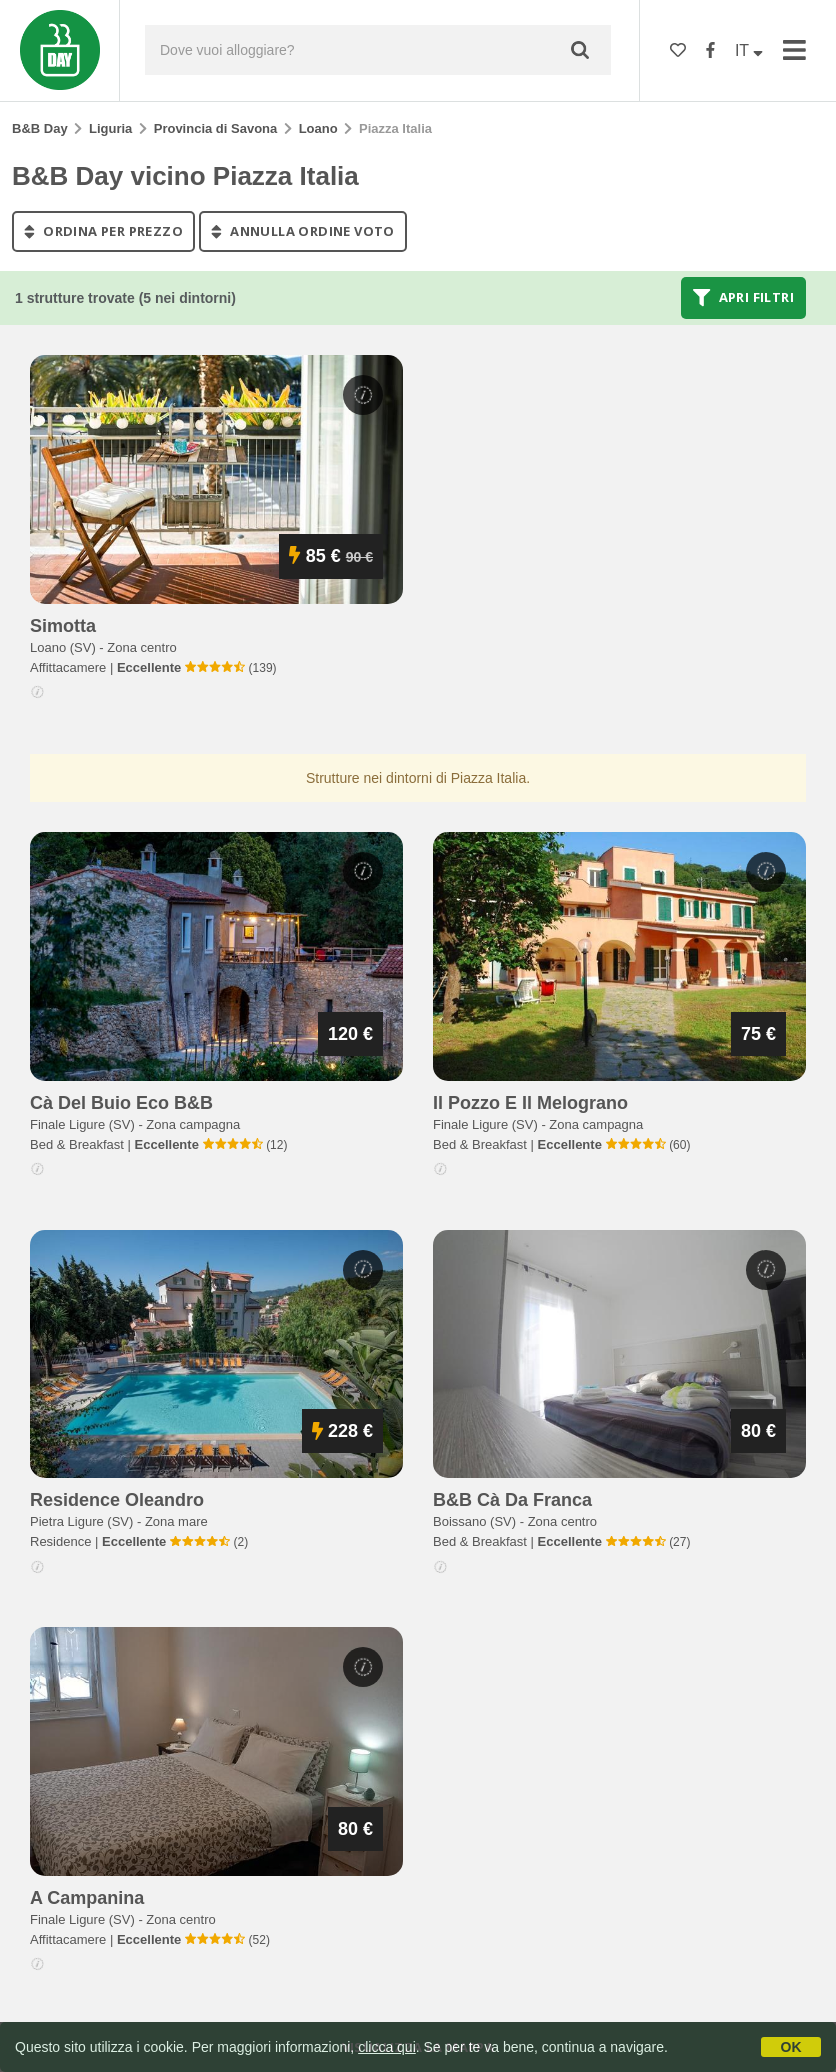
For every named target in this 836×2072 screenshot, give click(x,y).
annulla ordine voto (303, 231)
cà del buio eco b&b (121, 1103)
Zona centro (141, 647)
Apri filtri (743, 298)
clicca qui (387, 2047)
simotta (63, 626)
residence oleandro (117, 1500)
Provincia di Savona (216, 128)
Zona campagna (193, 1124)
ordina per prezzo (103, 231)
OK (791, 2047)
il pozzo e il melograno (530, 1103)
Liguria (110, 128)
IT (749, 50)
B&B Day (40, 128)
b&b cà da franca (512, 1500)
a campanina (87, 1898)
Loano (318, 128)
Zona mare (176, 1521)
